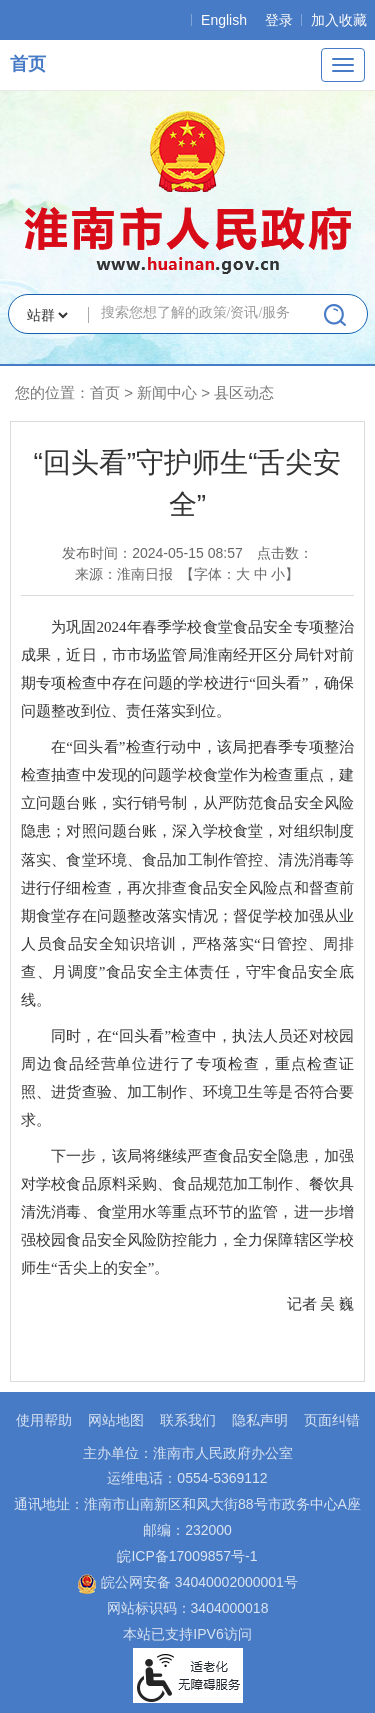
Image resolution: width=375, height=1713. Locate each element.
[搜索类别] (47, 315)
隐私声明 (260, 1420)
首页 (28, 64)
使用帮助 (44, 1420)
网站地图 (116, 1420)
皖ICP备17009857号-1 (187, 1556)
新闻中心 (167, 392)
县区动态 (244, 392)
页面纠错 (332, 1420)
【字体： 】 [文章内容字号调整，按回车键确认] (240, 574)
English (224, 20)
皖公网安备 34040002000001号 (187, 1582)
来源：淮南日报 (124, 574)
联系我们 (188, 1420)
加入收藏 (339, 20)
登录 (279, 20)
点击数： (285, 553)
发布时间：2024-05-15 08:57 (152, 553)
